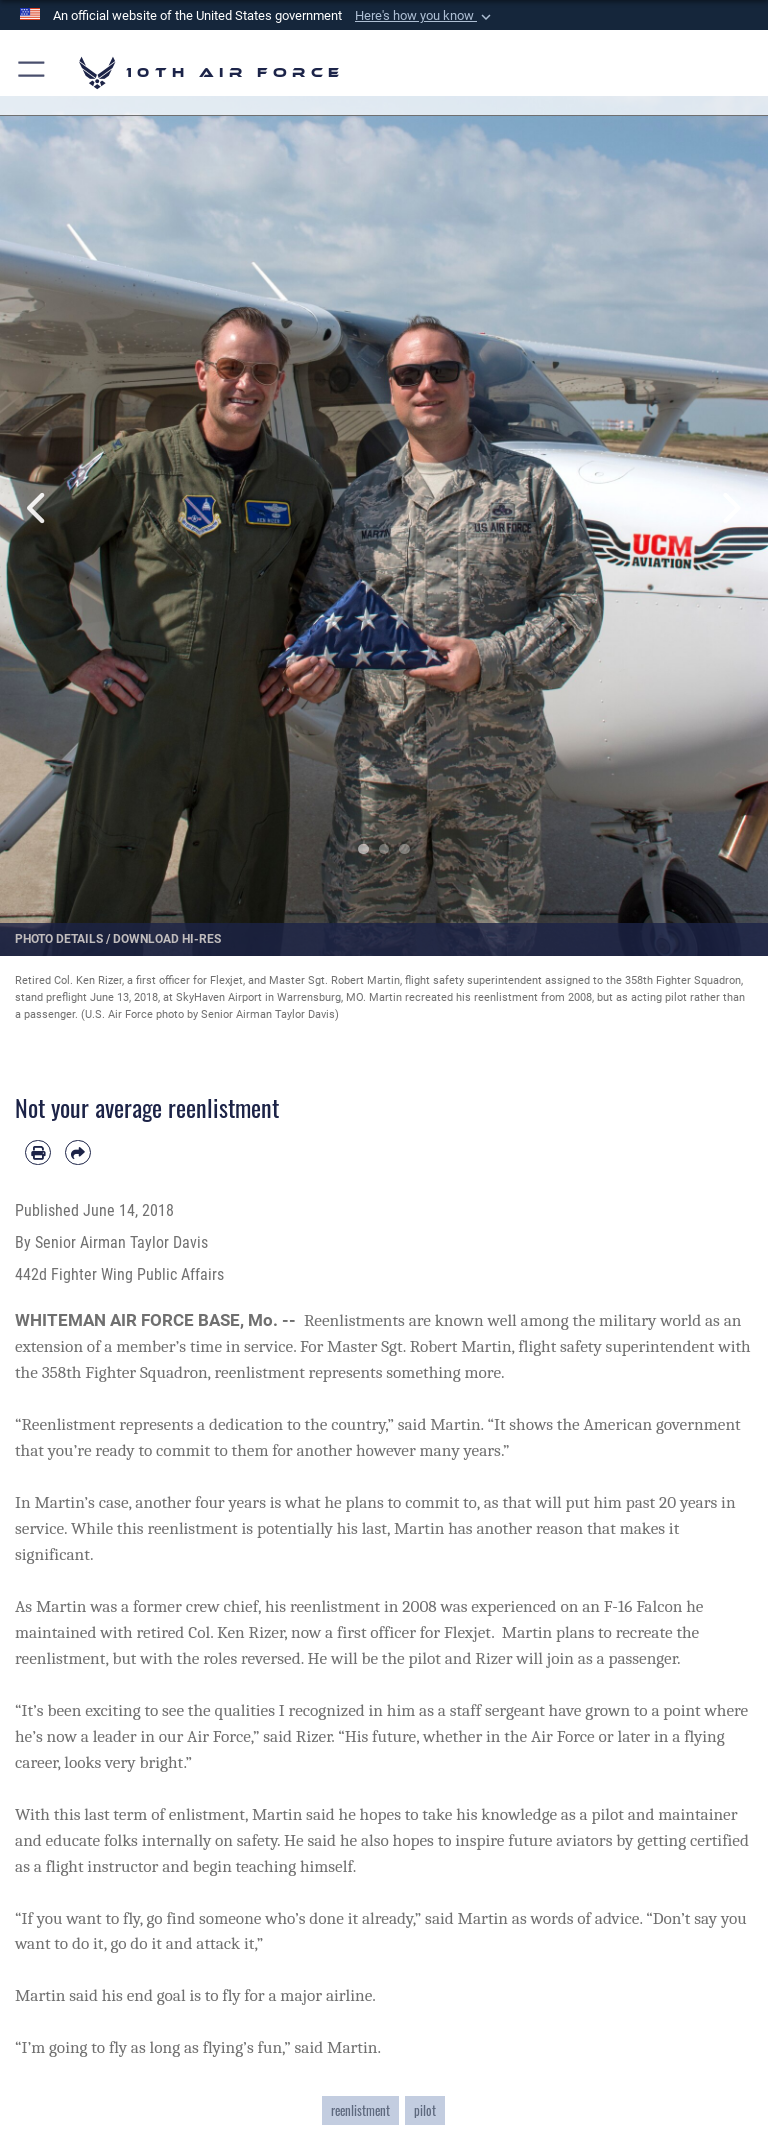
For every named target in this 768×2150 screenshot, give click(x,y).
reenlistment (360, 2110)
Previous (38, 508)
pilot (425, 2110)
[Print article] (38, 1153)
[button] (425, 16)
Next (729, 508)
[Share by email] (78, 1153)
